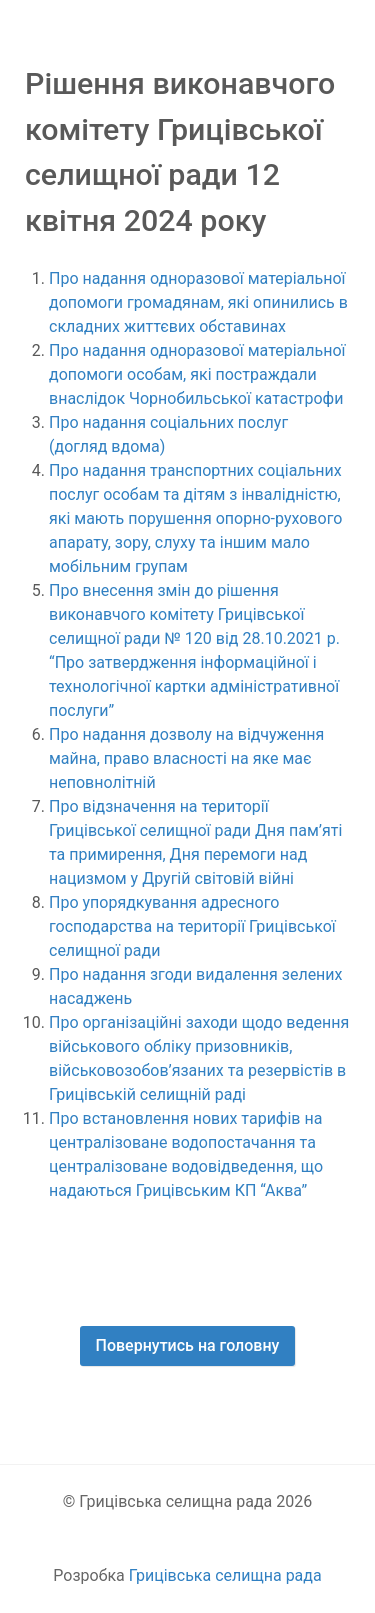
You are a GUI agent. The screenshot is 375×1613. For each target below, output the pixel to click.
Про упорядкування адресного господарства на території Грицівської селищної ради (192, 926)
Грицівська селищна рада (225, 1575)
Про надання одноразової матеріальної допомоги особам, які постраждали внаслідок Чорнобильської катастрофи (197, 374)
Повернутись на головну (188, 1345)
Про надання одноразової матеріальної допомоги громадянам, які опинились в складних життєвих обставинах (198, 302)
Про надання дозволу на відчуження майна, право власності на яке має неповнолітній (186, 758)
